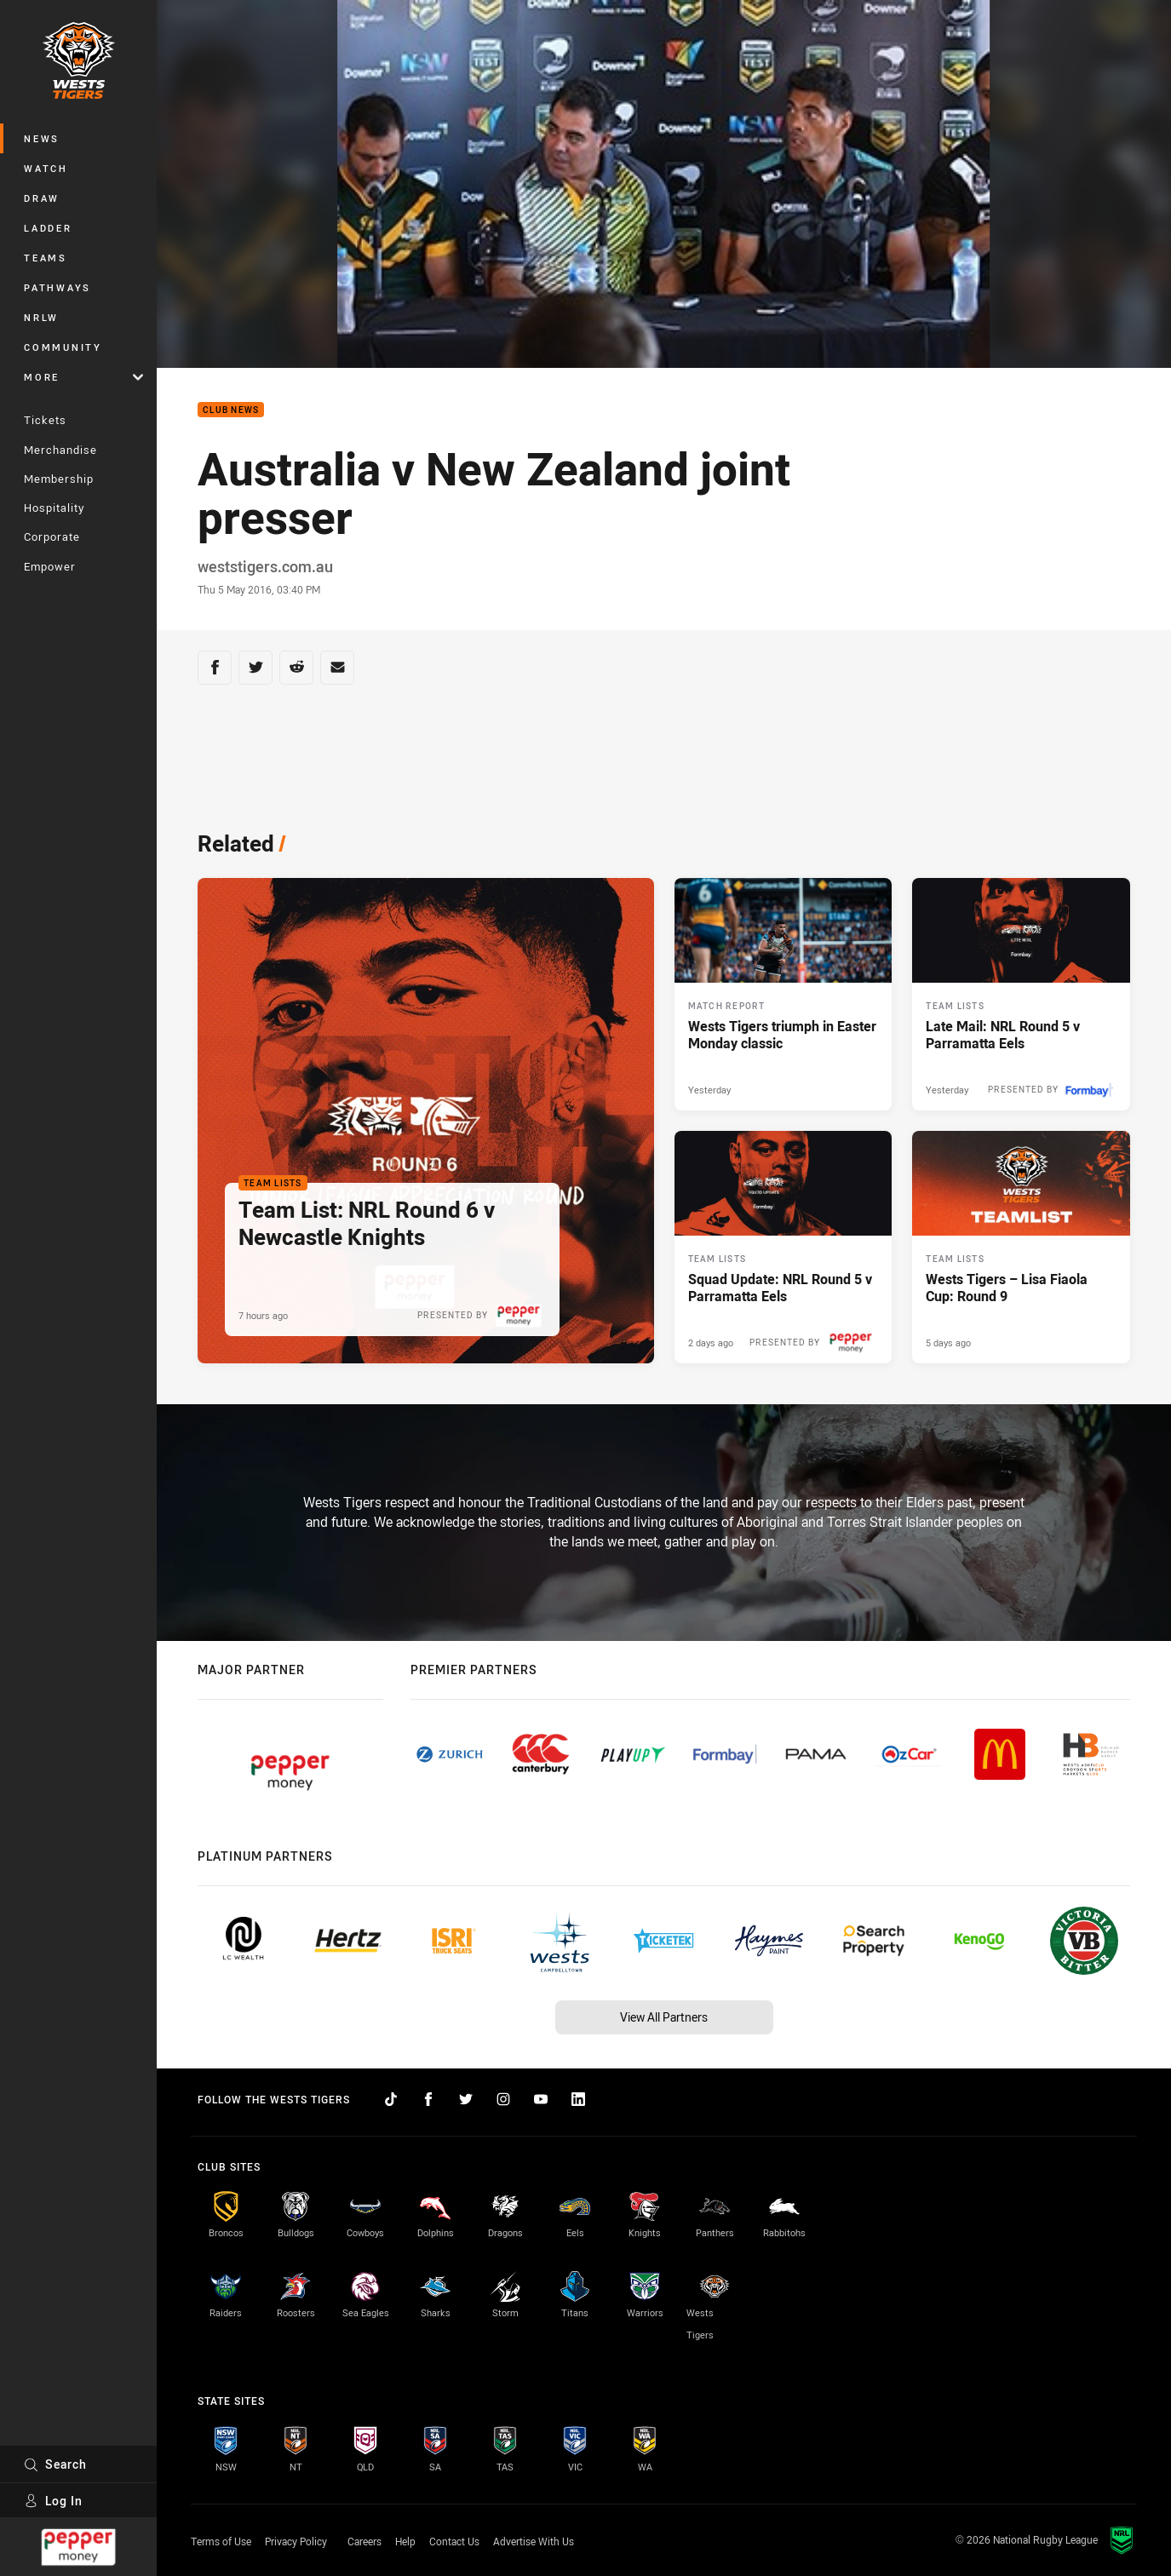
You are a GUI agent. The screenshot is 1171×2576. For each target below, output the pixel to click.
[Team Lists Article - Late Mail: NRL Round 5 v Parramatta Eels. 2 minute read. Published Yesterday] (1021, 994)
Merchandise (60, 449)
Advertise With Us (533, 2541)
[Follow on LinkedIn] (578, 2099)
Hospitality (54, 507)
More (83, 376)
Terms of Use (221, 2541)
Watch (46, 168)
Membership (59, 478)
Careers (364, 2541)
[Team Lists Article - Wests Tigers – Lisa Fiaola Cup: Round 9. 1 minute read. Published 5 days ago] (1021, 1247)
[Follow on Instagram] (503, 2099)
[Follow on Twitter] (466, 2099)
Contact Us (454, 2541)
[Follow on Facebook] (428, 2099)
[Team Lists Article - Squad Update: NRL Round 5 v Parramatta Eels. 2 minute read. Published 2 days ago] (783, 1247)
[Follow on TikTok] (391, 2099)
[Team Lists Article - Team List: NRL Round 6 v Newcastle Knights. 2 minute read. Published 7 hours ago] (426, 1120)
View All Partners (664, 2017)
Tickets (45, 419)
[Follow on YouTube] (541, 2099)
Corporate (52, 536)
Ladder (48, 227)
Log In (53, 2501)
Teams (45, 257)
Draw (42, 198)
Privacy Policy (296, 2541)
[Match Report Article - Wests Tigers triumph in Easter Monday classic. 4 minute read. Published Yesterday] (783, 994)
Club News (231, 410)
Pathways (57, 287)
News (42, 138)
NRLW (41, 317)
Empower (50, 566)
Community (63, 347)
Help (405, 2541)
